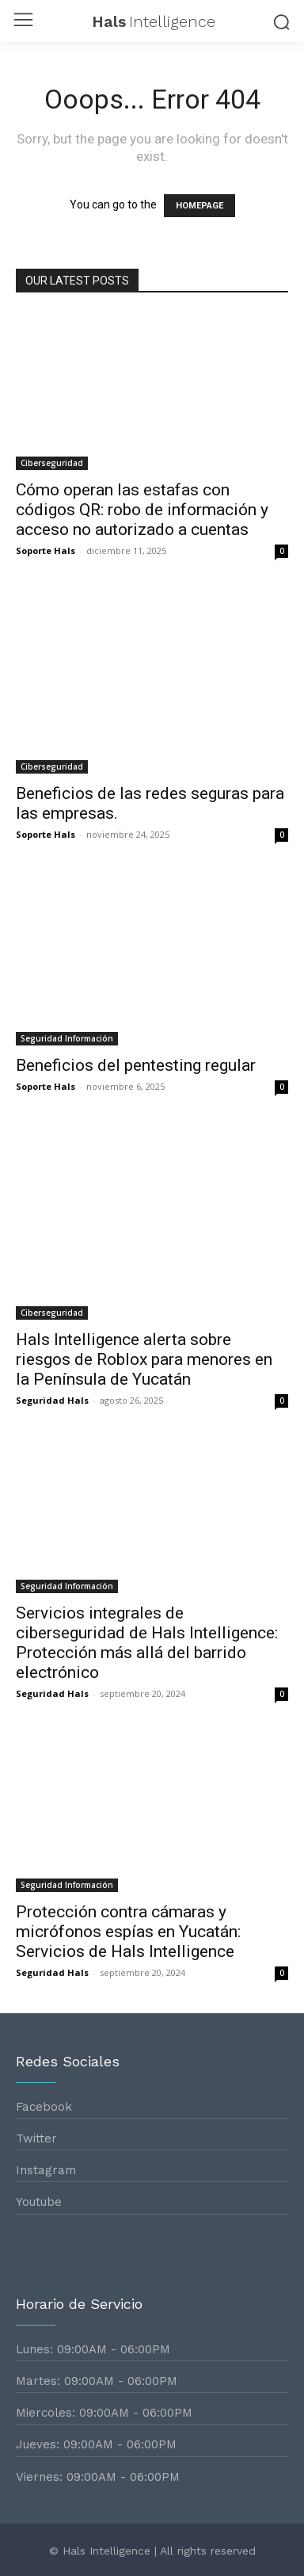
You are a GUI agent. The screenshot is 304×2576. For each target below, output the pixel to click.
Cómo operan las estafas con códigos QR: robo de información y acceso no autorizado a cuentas (142, 509)
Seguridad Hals (52, 1400)
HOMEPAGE (199, 206)
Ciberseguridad (52, 462)
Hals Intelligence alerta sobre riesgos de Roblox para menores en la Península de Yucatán (144, 1359)
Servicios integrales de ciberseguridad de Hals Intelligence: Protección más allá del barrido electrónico (147, 1642)
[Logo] (152, 21)
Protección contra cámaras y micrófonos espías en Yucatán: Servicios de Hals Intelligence (128, 1931)
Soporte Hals (45, 550)
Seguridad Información (67, 1038)
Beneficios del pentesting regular (136, 1065)
